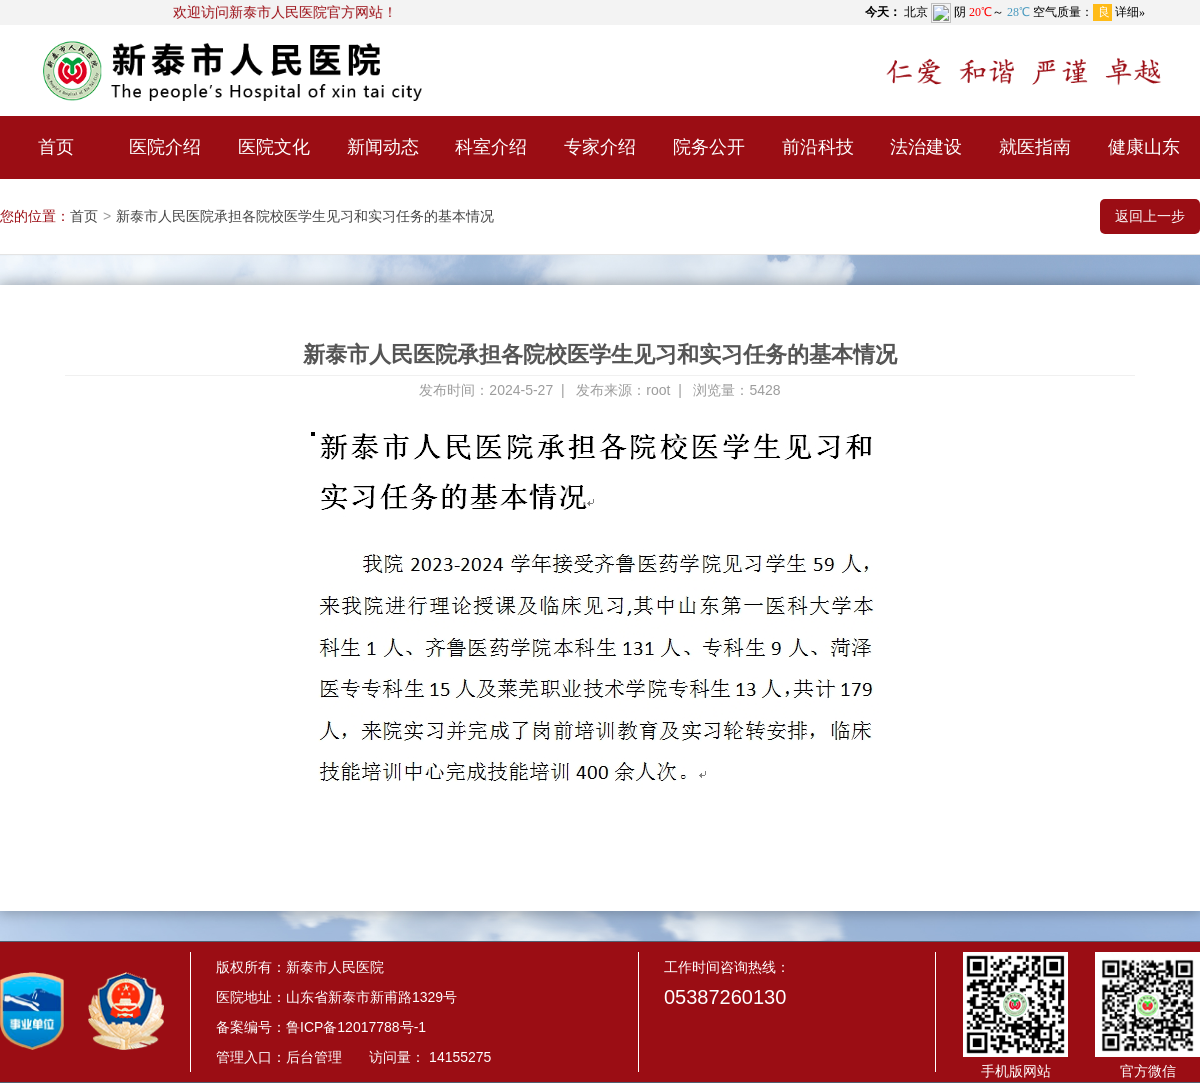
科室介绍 (491, 147)
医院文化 (274, 147)
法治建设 (926, 147)
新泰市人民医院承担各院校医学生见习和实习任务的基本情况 (305, 216)
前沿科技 (818, 147)
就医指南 (1035, 147)
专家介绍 (600, 147)
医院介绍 (165, 147)
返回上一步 (1150, 216)
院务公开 (709, 147)
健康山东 (1144, 147)
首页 (56, 147)
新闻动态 (383, 147)
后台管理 (314, 1057)
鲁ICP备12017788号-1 (356, 1027)
